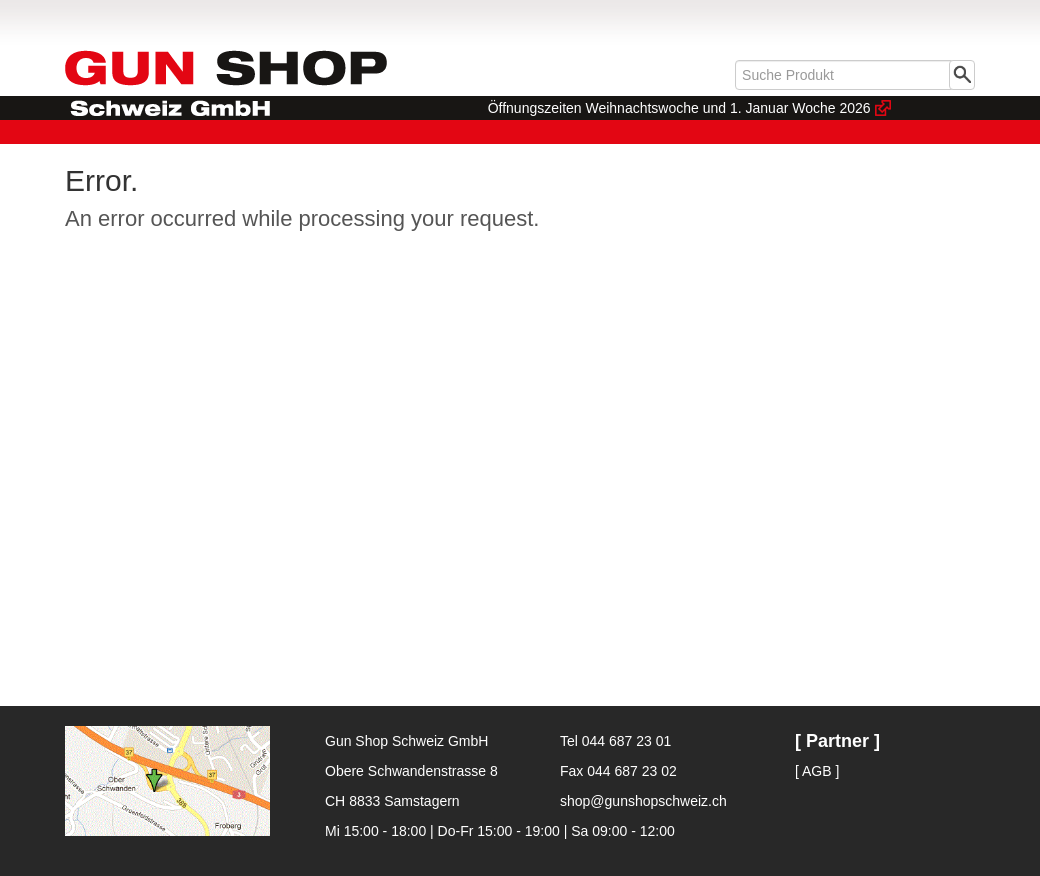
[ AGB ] (817, 771)
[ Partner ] (837, 741)
